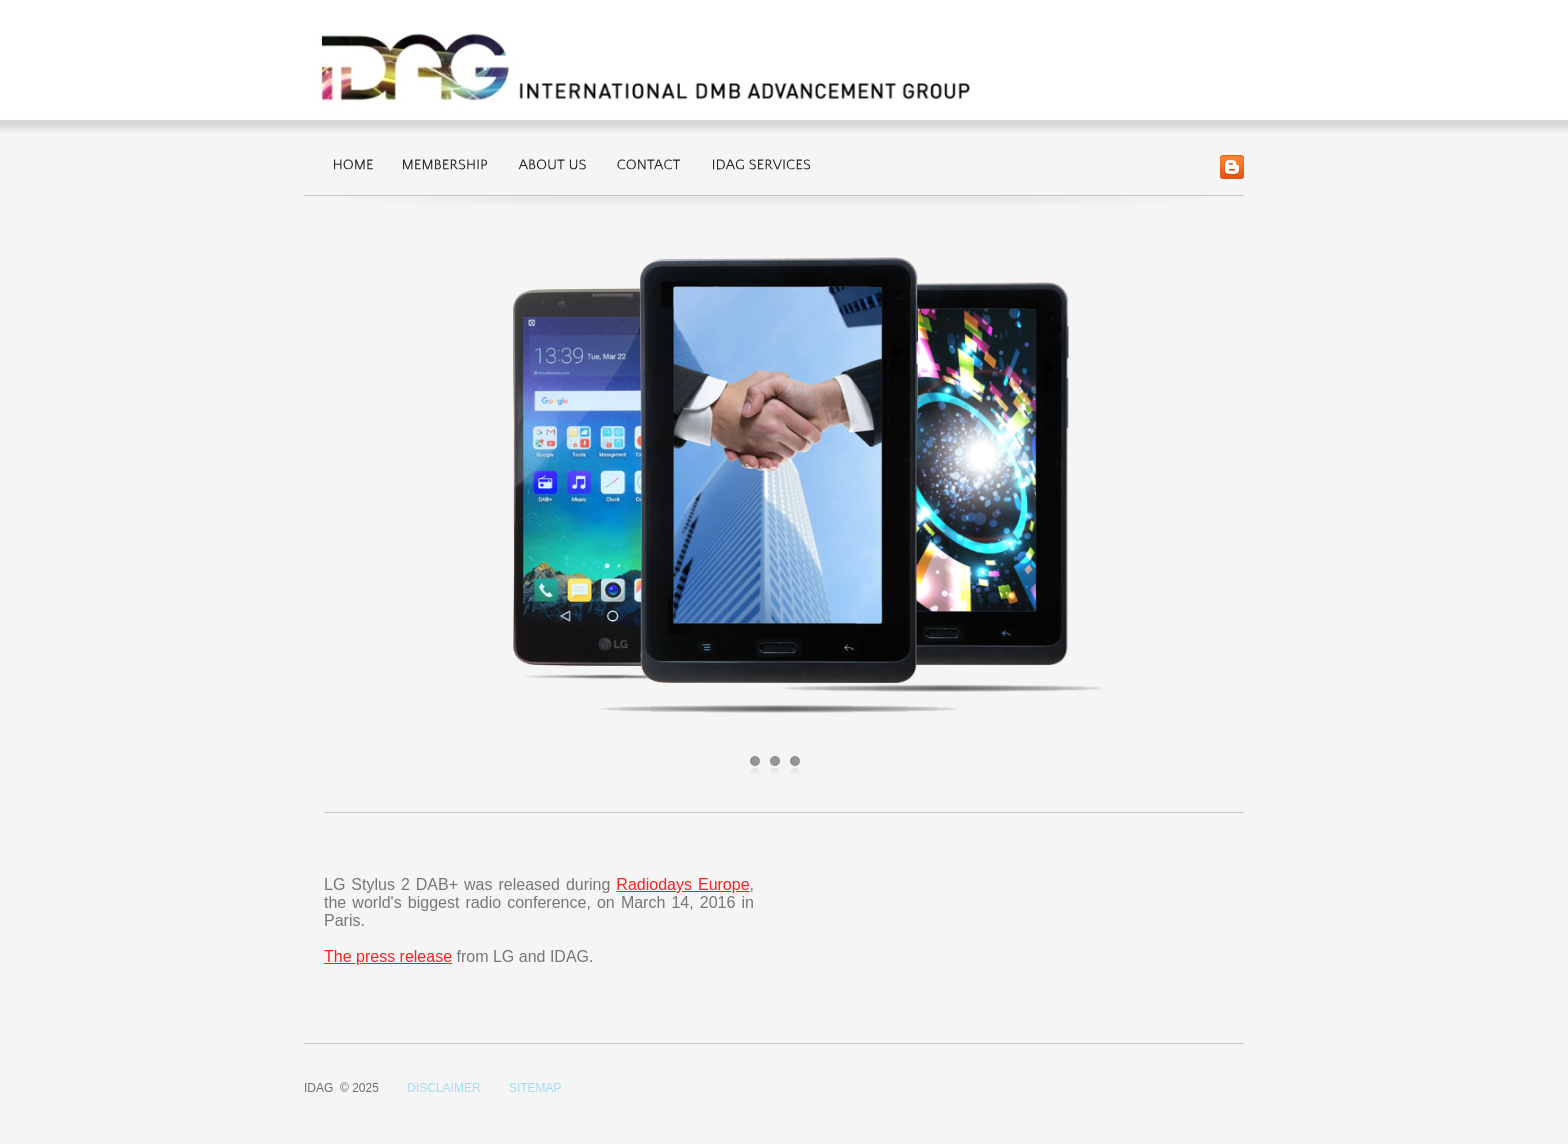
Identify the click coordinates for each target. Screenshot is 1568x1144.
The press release (388, 956)
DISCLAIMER (443, 1088)
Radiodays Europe (682, 884)
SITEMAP (535, 1088)
